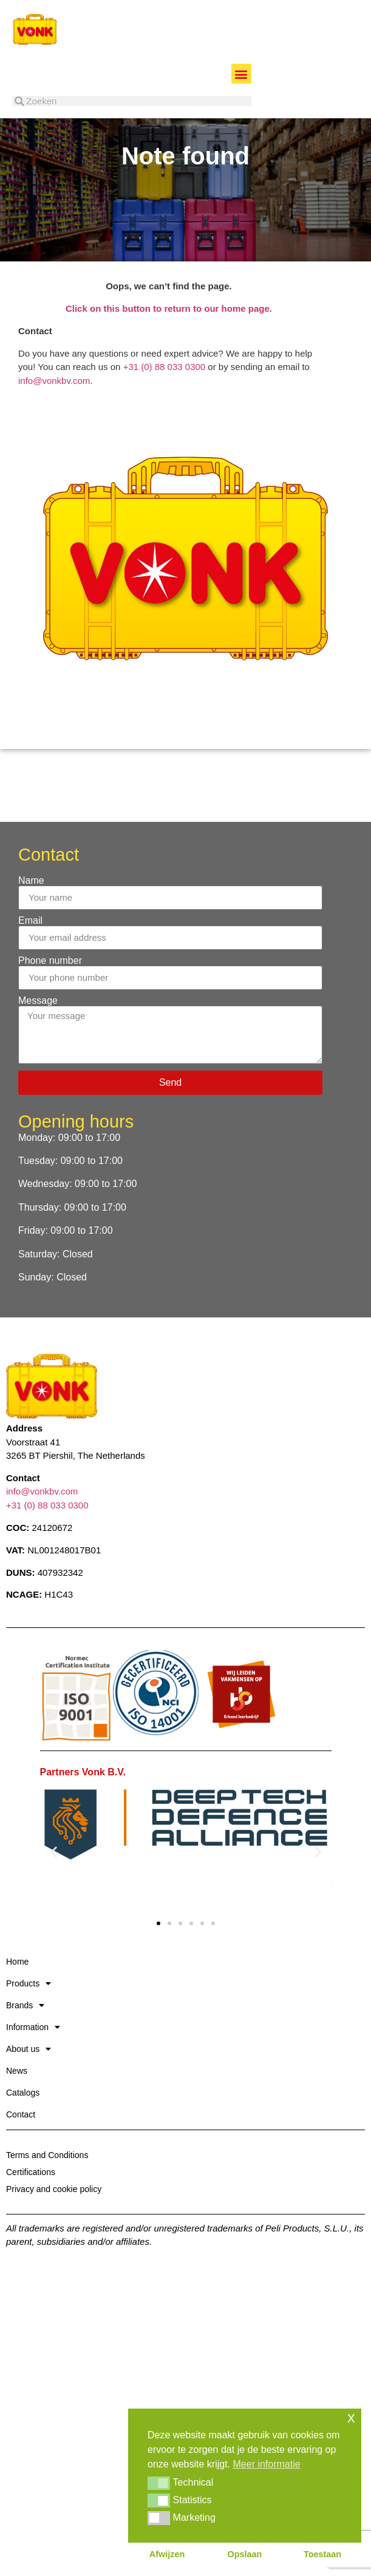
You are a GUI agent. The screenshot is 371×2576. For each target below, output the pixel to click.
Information (33, 2058)
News (16, 2102)
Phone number (50, 992)
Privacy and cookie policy (53, 2220)
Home (17, 1992)
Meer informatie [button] (267, 2464)
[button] (241, 74)
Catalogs (22, 2123)
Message (38, 1032)
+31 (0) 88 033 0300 (164, 397)
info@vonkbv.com (54, 411)
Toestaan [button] (322, 2554)
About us (28, 2080)
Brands (25, 2036)
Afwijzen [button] (167, 2554)
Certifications (30, 2203)
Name (31, 911)
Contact (20, 2145)
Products (28, 2014)
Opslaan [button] (245, 2554)
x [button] (351, 2417)
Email (30, 952)
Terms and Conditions (47, 2186)
